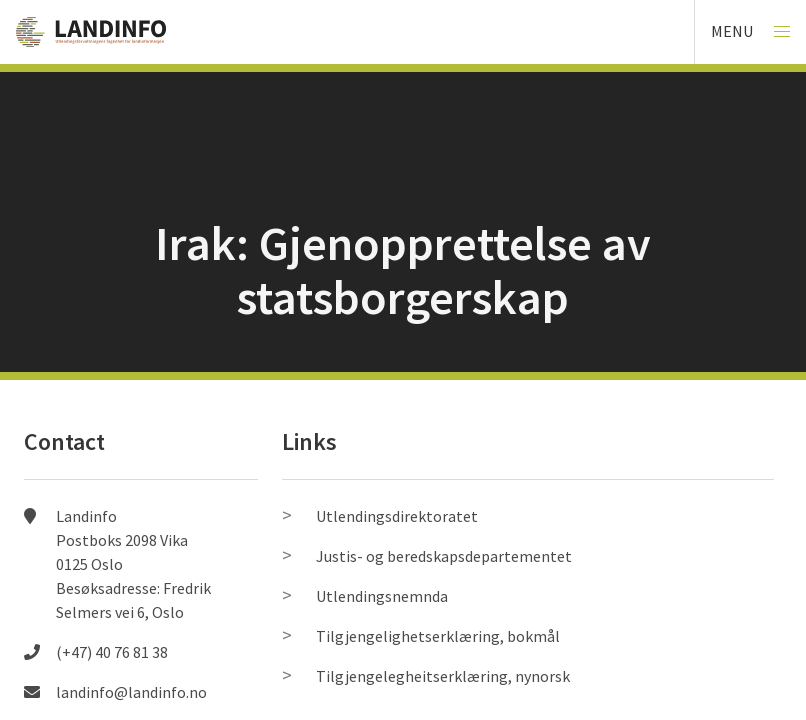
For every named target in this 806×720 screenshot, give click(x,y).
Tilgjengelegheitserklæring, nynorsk (443, 676)
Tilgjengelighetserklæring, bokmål (438, 636)
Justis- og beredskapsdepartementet (444, 556)
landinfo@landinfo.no (131, 692)
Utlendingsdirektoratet (397, 516)
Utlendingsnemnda (382, 596)
